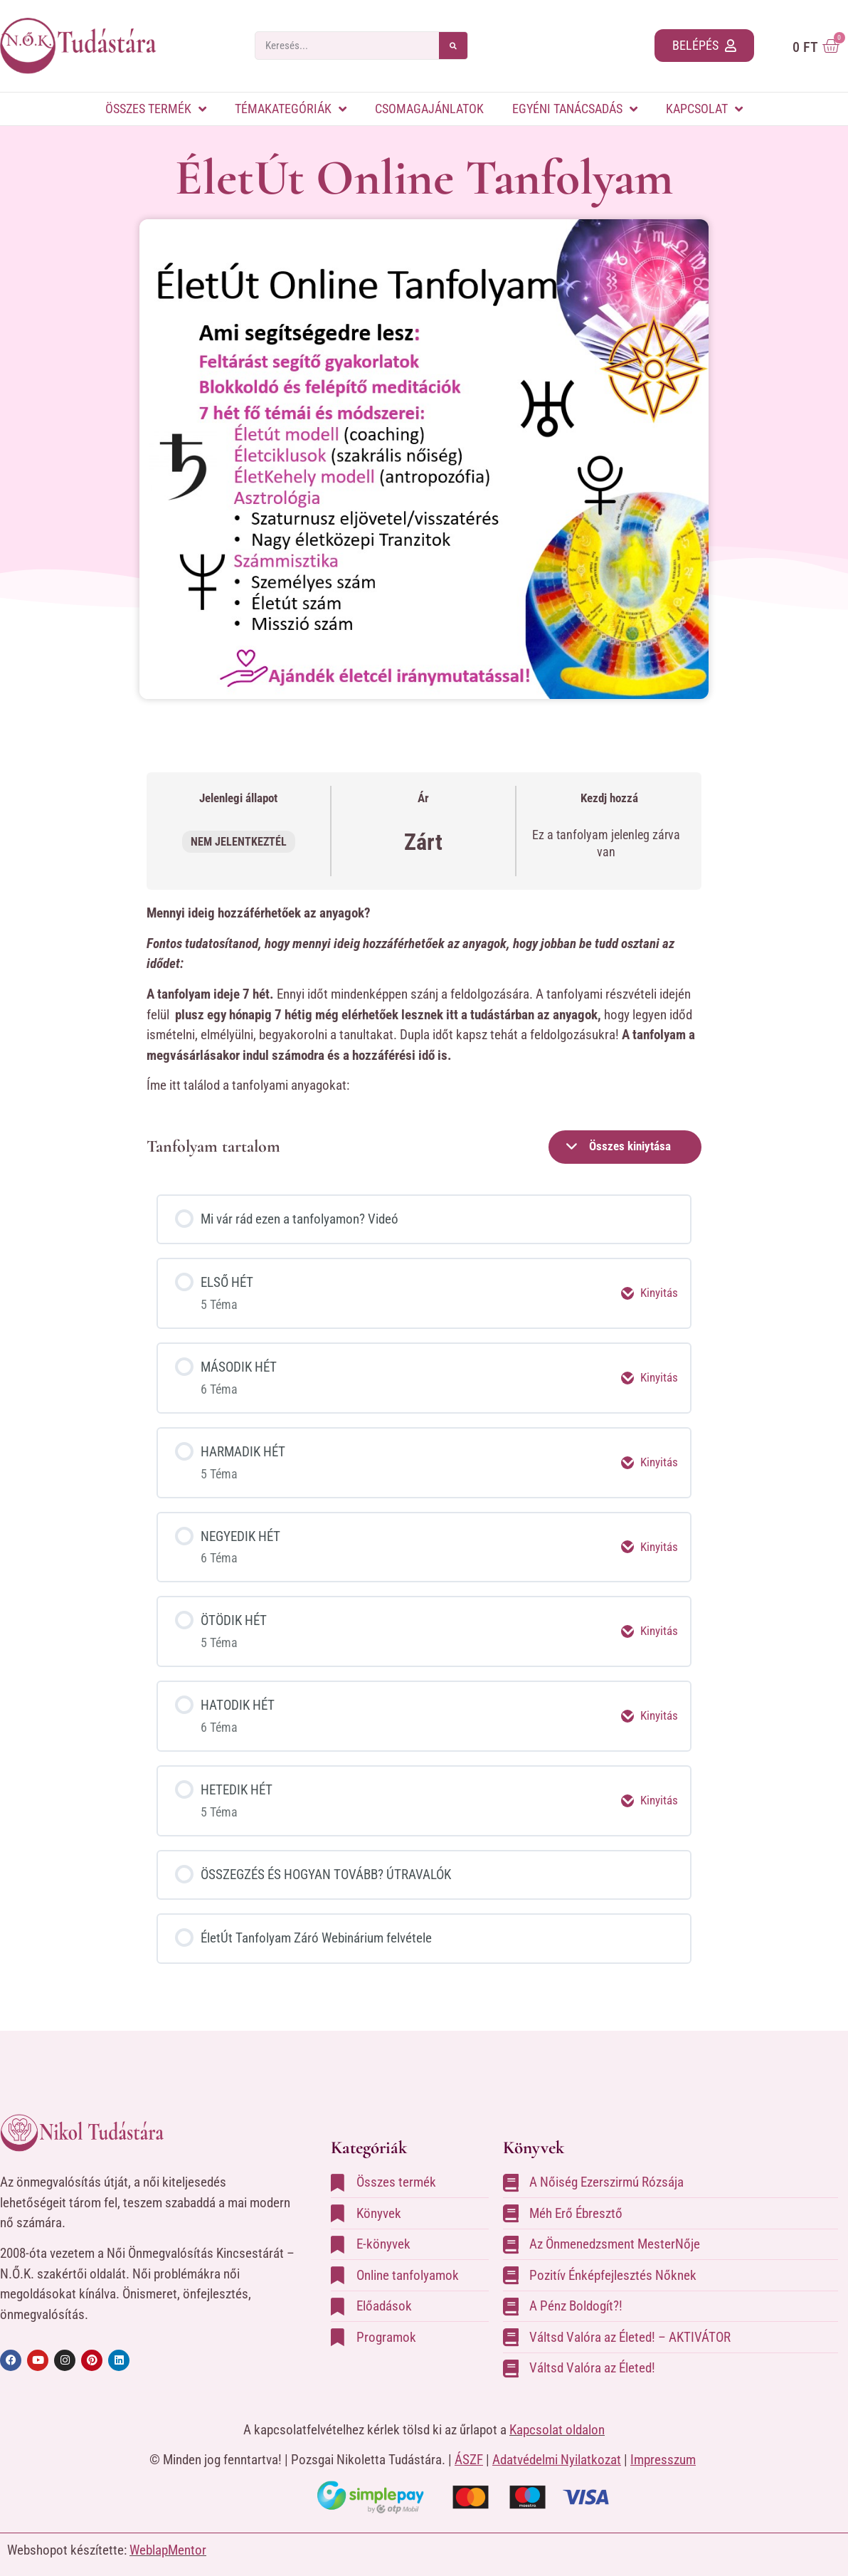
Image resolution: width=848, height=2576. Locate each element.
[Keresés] (453, 45)
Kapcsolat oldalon (557, 2415)
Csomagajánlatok (429, 108)
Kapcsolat (704, 108)
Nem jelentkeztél (239, 841)
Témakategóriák (290, 108)
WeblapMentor (167, 2536)
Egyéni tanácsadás (574, 108)
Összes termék (155, 108)
